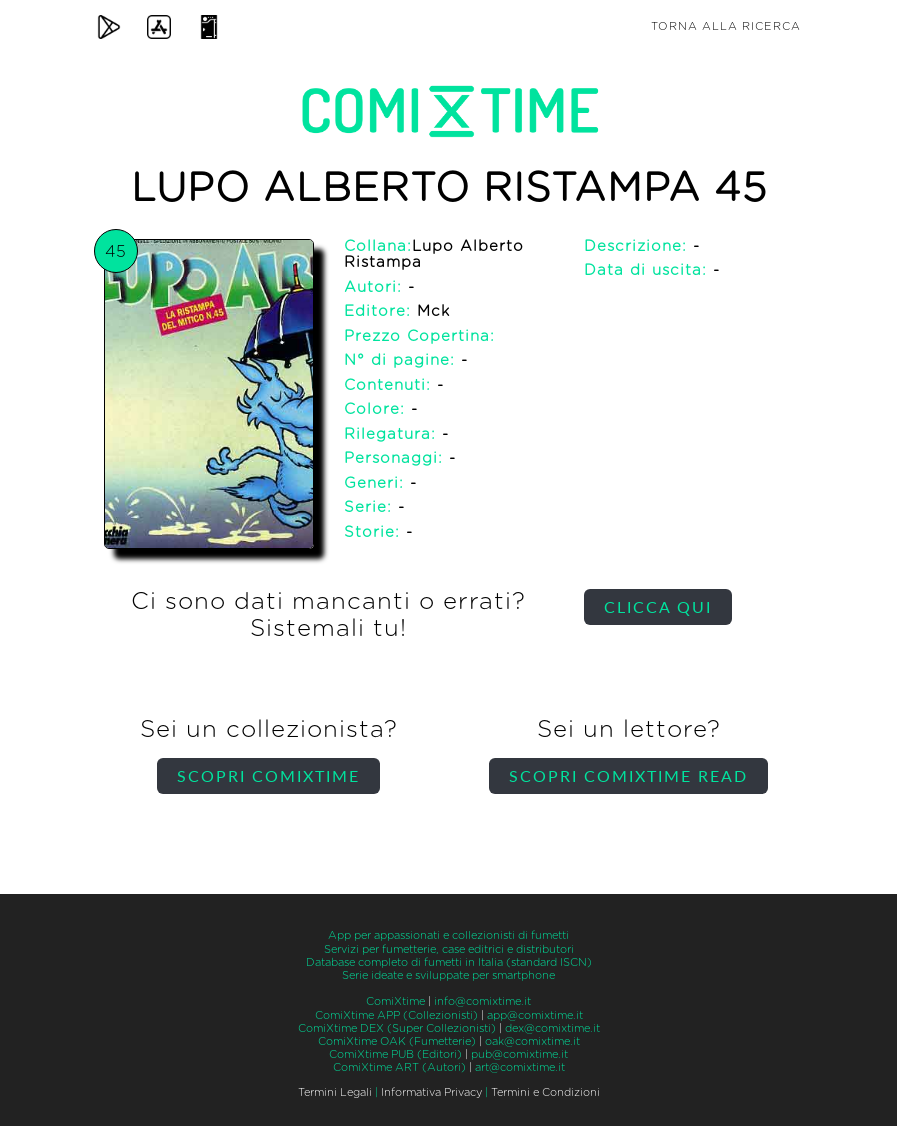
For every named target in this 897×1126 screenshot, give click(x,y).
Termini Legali (335, 1092)
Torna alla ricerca (726, 26)
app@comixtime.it (535, 1015)
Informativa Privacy (431, 1092)
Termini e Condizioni (545, 1092)
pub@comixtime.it (519, 1054)
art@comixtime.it (520, 1067)
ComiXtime (395, 1001)
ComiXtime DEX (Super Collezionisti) (397, 1028)
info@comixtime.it (482, 1001)
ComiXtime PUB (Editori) (395, 1054)
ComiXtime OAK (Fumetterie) (397, 1041)
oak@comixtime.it (532, 1041)
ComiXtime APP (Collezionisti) (396, 1015)
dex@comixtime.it (552, 1028)
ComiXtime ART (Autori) (399, 1067)
